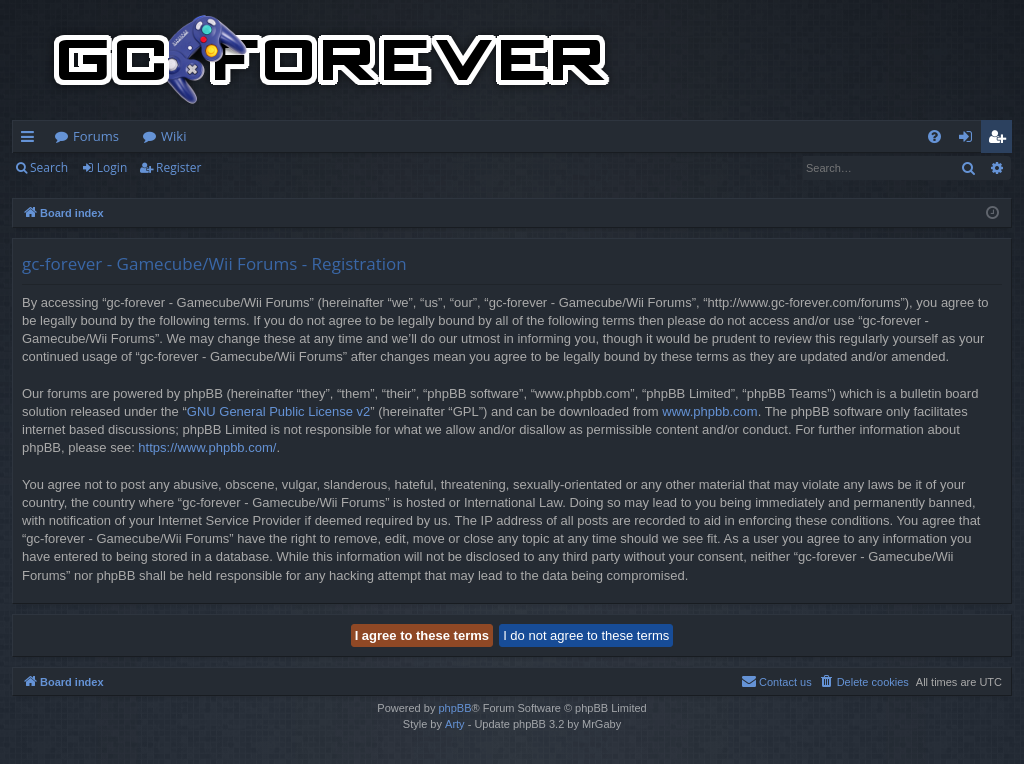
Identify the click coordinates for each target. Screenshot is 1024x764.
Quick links (31, 140)
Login (112, 167)
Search (49, 167)
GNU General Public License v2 (279, 411)
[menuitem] (934, 136)
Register (178, 167)
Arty (455, 724)
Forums (96, 136)
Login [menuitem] (969, 140)
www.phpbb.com (709, 411)
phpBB (454, 708)
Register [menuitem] (1001, 140)
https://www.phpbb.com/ (207, 447)
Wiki (173, 136)
